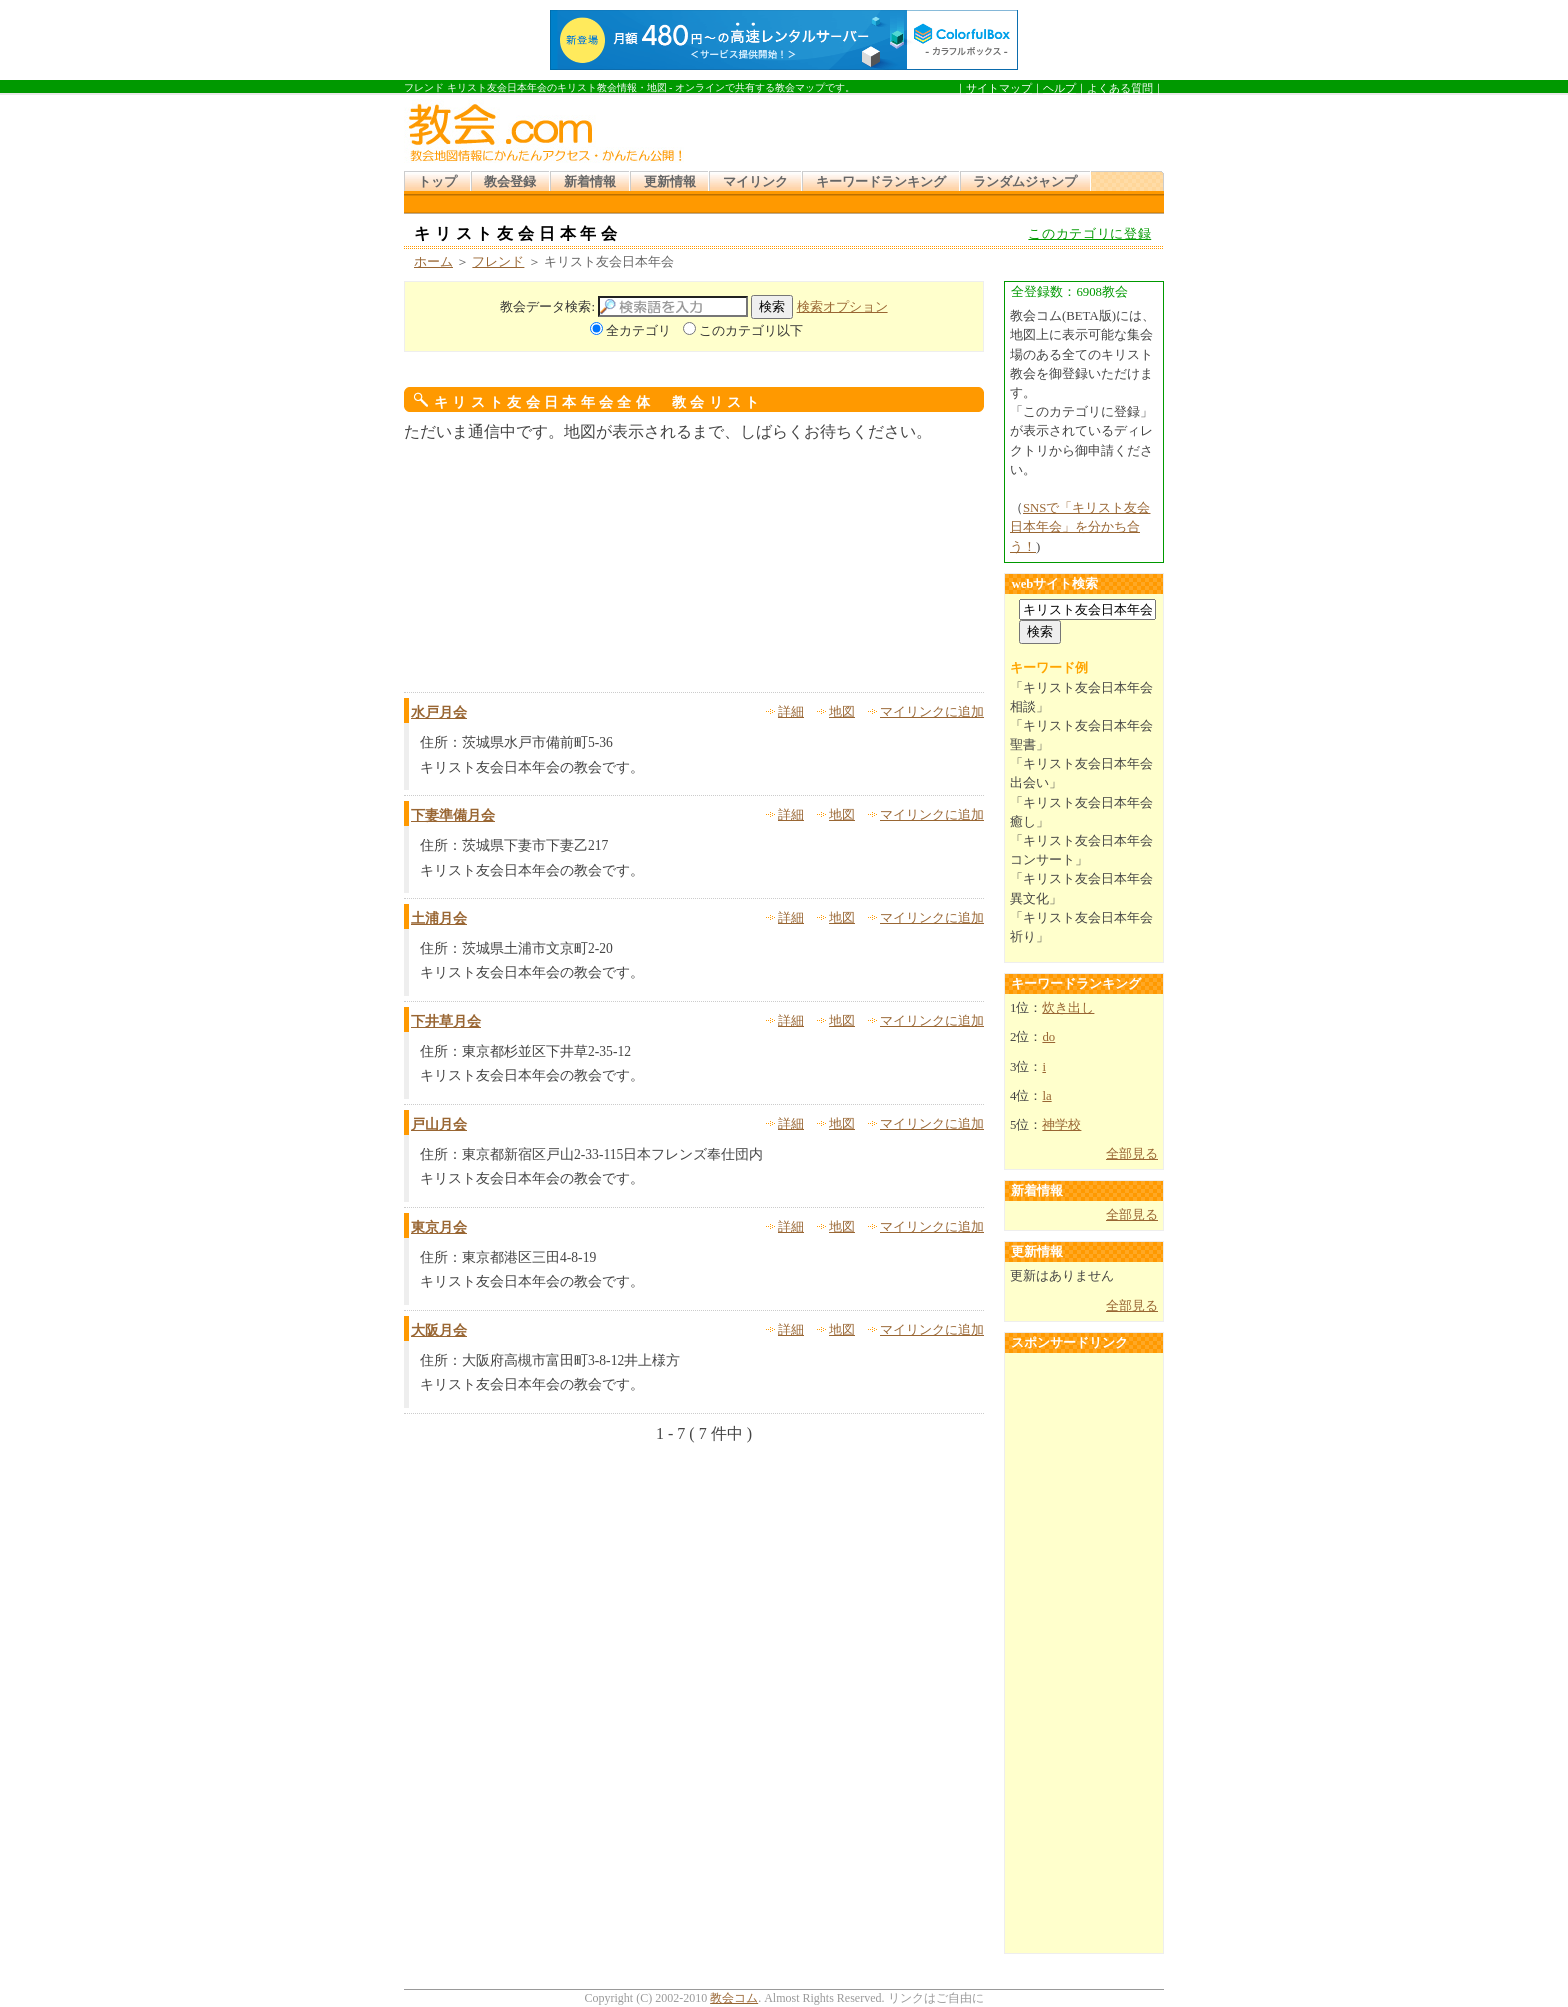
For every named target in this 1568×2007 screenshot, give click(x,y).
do (1048, 1037)
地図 (842, 712)
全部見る (1132, 1154)
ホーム (433, 262)
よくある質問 (1120, 88)
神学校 (1061, 1125)
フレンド (498, 262)
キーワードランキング (881, 182)
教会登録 (510, 182)
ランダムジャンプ (1025, 182)
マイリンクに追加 (932, 712)
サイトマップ (999, 88)
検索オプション (842, 307)
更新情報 (670, 182)
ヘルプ (1059, 88)
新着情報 (590, 182)
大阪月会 (439, 1330)
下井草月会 (446, 1021)
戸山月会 (439, 1124)
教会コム (734, 1998)
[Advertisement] (928, 129)
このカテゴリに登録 (1089, 234)
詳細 (791, 712)
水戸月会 (439, 712)
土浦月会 (439, 918)
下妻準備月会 (453, 815)
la (1046, 1096)
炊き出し (1068, 1008)
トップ (437, 182)
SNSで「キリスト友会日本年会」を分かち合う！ (1080, 527)
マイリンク (755, 182)
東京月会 (439, 1227)
